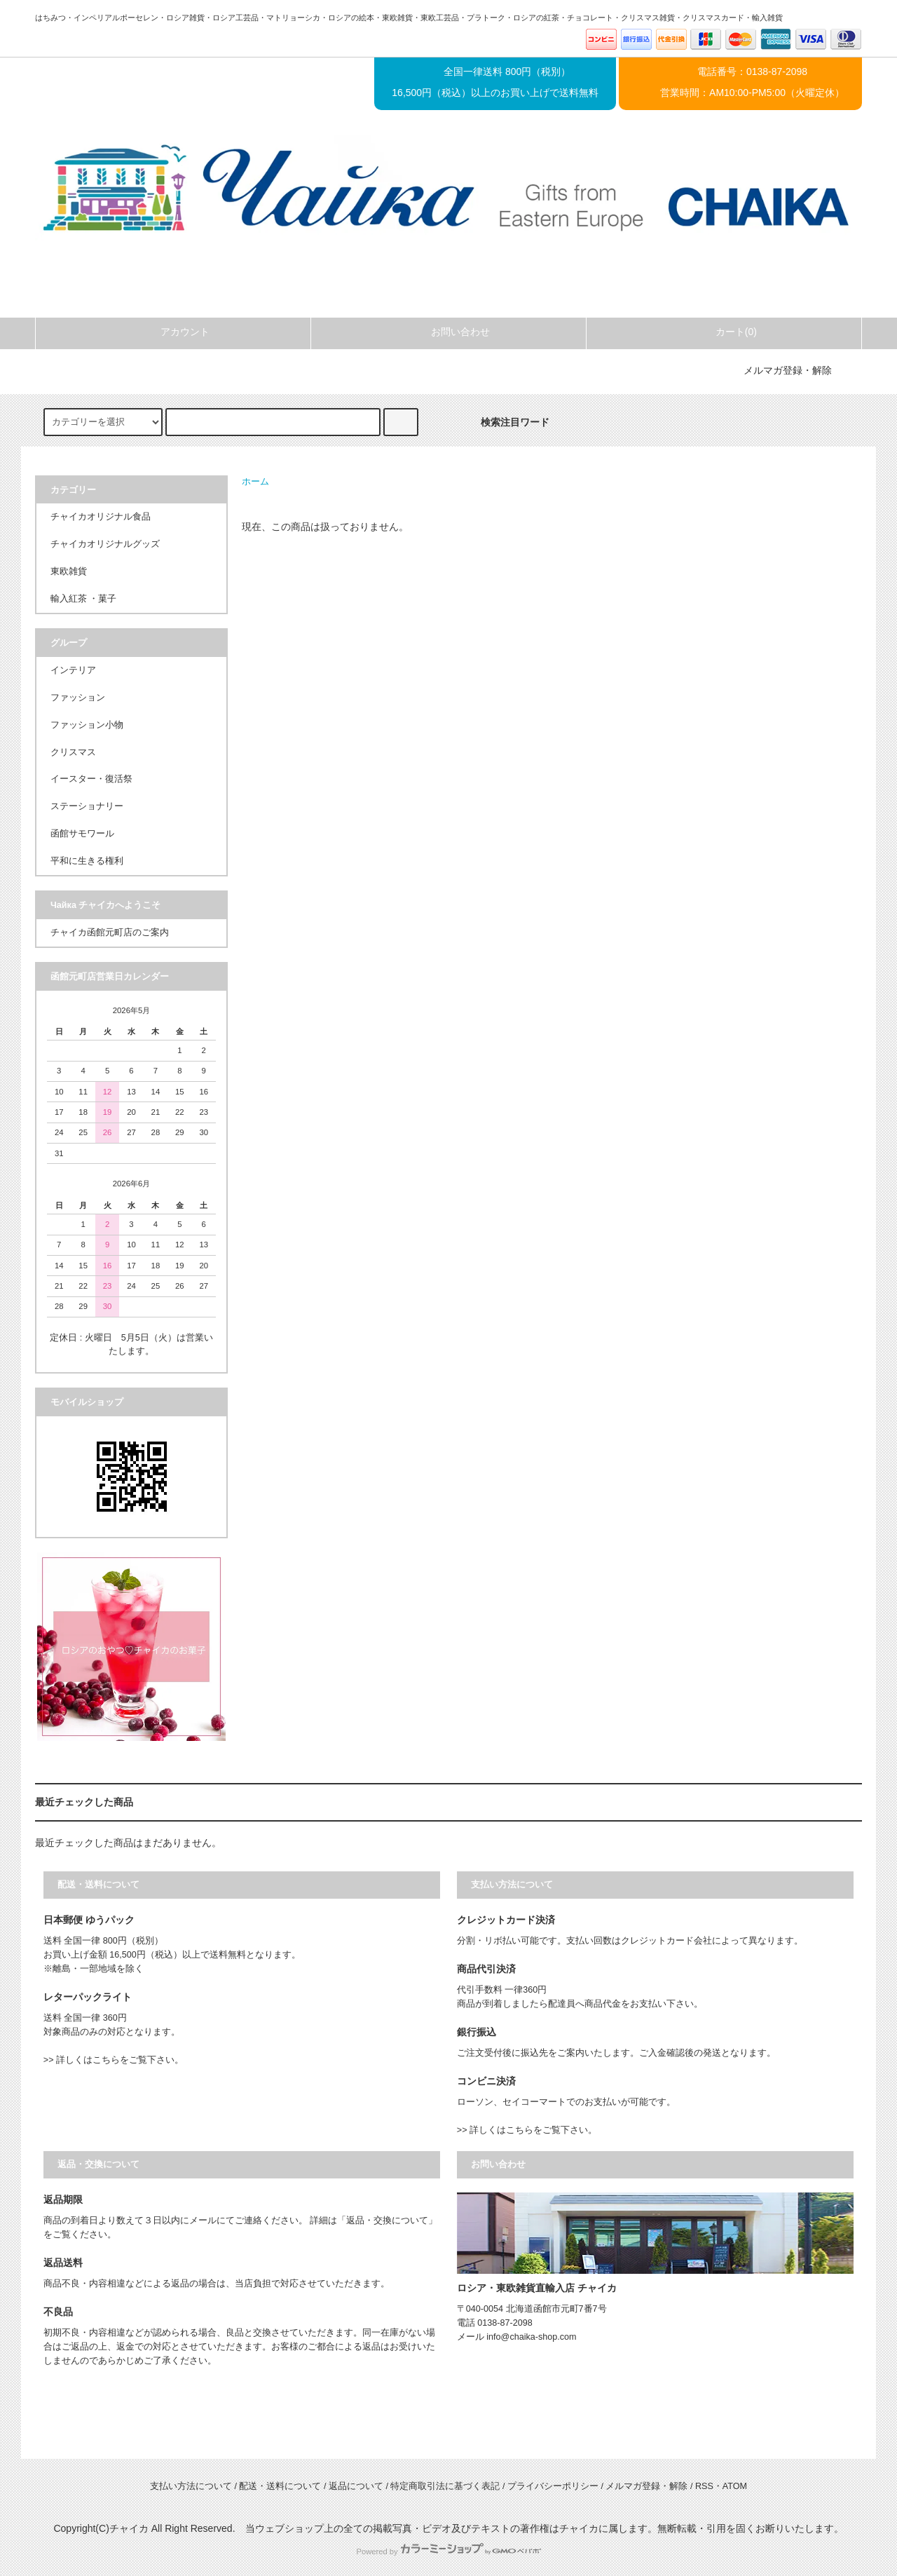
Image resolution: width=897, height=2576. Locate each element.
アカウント (173, 331)
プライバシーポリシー (552, 2486)
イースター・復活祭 (91, 779)
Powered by (448, 2551)
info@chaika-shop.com (531, 2337)
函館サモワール (82, 834)
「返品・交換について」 (387, 2220)
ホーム (255, 482)
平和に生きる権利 (86, 861)
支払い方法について (191, 2486)
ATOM (735, 2486)
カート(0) (724, 331)
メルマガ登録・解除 (788, 370)
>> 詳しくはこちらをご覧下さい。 (113, 2060)
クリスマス (73, 752)
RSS (704, 2486)
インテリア (73, 670)
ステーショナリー (86, 806)
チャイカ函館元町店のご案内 (109, 932)
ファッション (77, 698)
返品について (356, 2486)
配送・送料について (280, 2486)
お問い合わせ (448, 331)
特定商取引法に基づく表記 (445, 2486)
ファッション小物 (86, 725)
